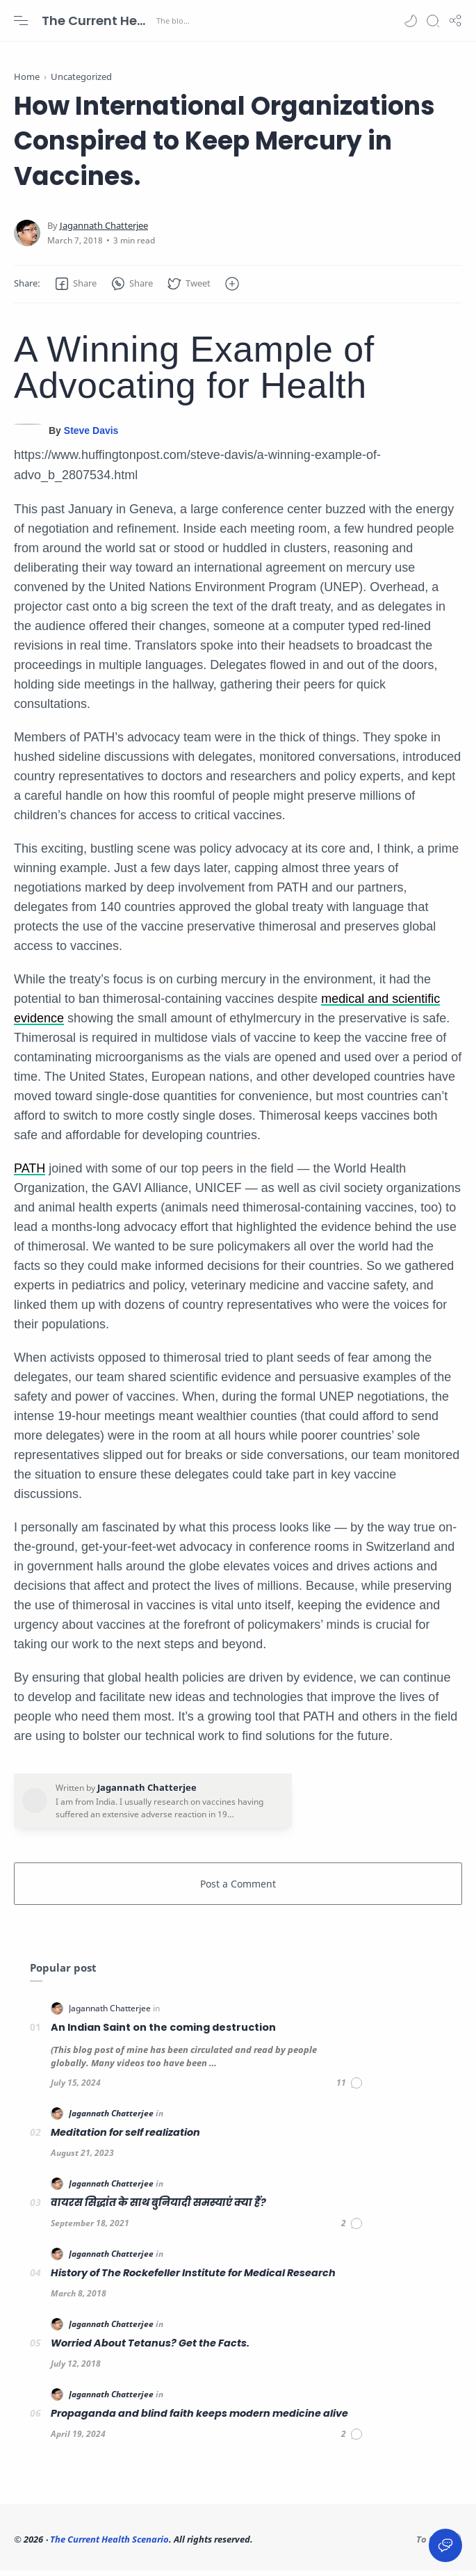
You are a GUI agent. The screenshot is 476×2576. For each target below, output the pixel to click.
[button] (411, 21)
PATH (29, 1174)
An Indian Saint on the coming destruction (163, 2033)
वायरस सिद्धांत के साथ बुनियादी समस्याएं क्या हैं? (158, 2208)
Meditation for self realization (125, 2138)
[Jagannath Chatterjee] (104, 231)
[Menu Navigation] (21, 21)
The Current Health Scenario (97, 20)
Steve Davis (91, 436)
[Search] (433, 21)
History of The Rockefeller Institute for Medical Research (193, 2278)
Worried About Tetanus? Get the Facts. (150, 2349)
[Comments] (349, 2088)
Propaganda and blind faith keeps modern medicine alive (199, 2419)
